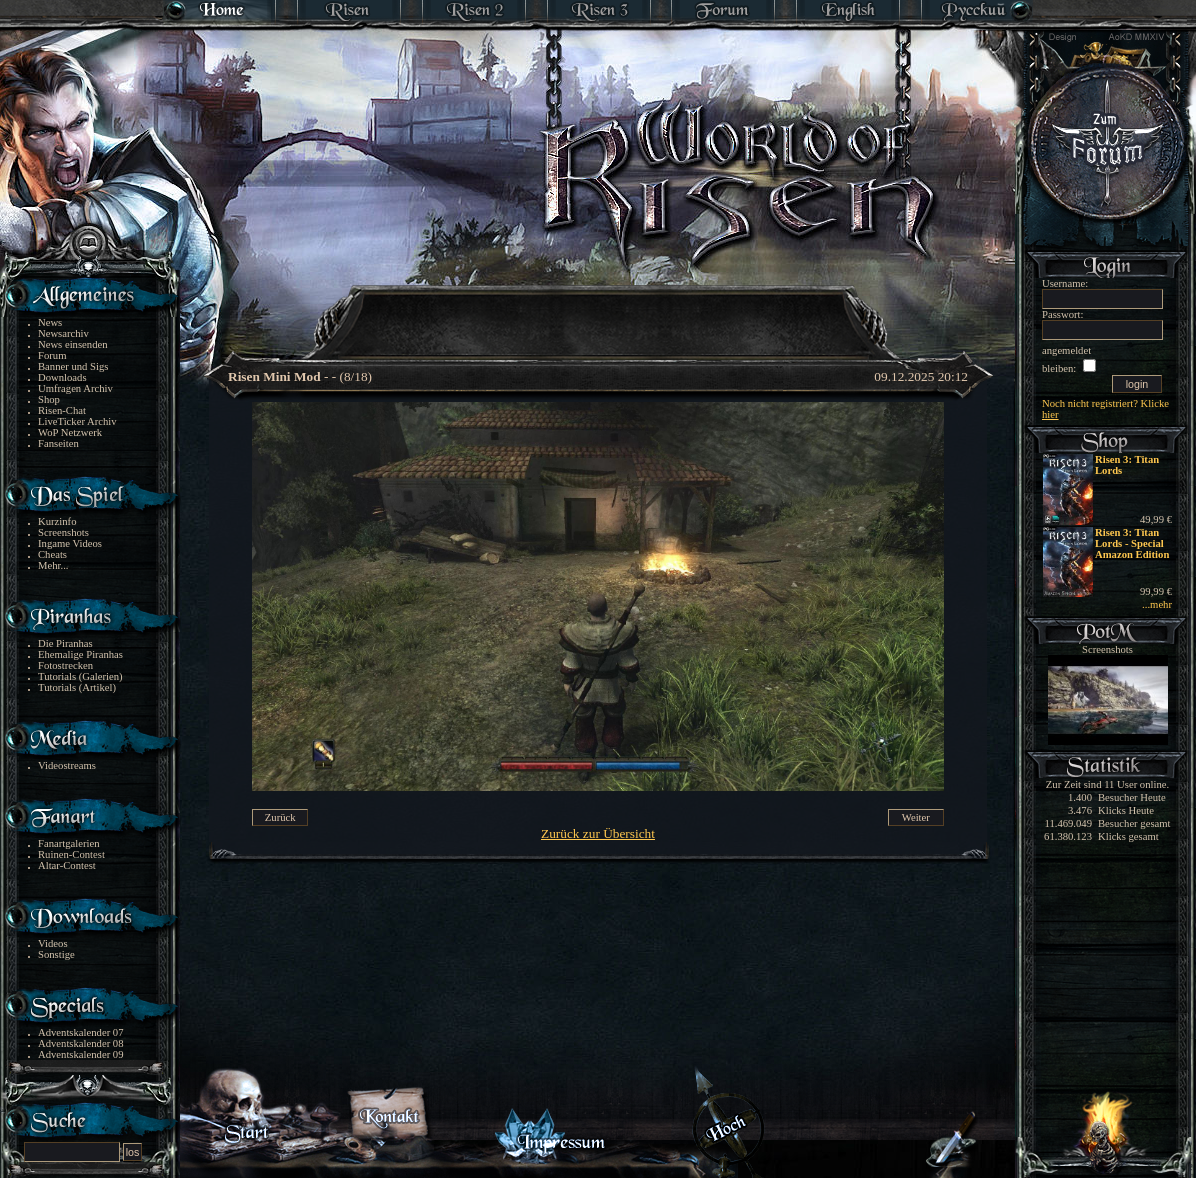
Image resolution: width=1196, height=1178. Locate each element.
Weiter (916, 817)
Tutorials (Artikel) (77, 687)
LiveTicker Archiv (77, 421)
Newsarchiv (63, 333)
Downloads (62, 377)
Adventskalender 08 (81, 1043)
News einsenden (73, 344)
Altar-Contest (67, 865)
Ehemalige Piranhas (80, 654)
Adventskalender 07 (81, 1032)
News (50, 322)
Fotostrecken (65, 665)
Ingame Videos (70, 543)
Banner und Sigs (73, 366)
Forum (52, 355)
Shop (49, 399)
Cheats (52, 554)
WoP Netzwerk (70, 432)
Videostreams (67, 765)
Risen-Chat (62, 410)
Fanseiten (58, 443)
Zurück (280, 817)
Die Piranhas (65, 643)
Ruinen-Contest (71, 854)
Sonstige (56, 954)
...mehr (1157, 604)
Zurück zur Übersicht (598, 833)
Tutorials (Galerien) (80, 676)
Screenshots (63, 532)
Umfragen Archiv (75, 388)
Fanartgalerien (69, 843)
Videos (53, 943)
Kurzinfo (57, 521)
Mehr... (53, 565)
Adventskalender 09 (81, 1054)
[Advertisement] (599, 310)
